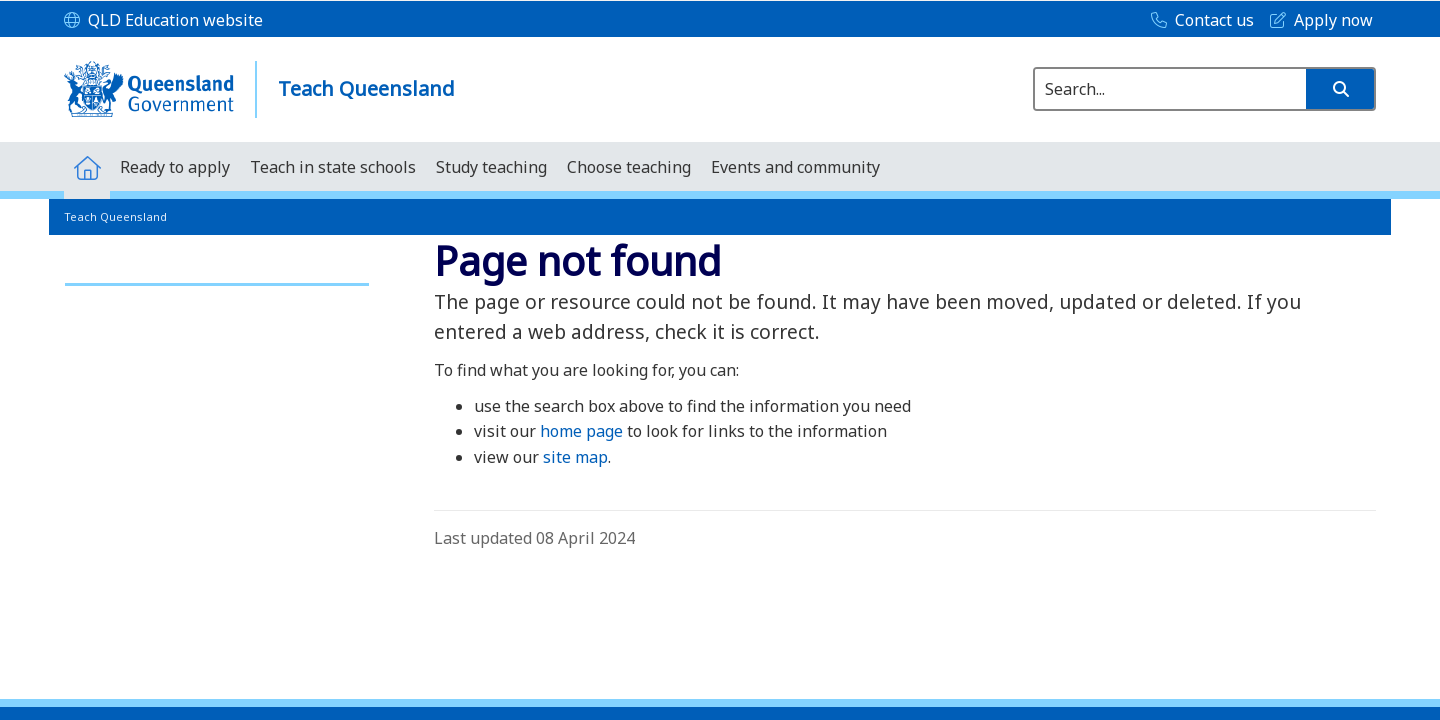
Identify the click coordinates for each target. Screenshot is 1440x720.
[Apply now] (1316, 21)
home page (581, 431)
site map (575, 457)
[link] (217, 275)
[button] (1340, 89)
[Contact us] (1197, 21)
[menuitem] (87, 166)
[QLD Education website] (163, 21)
